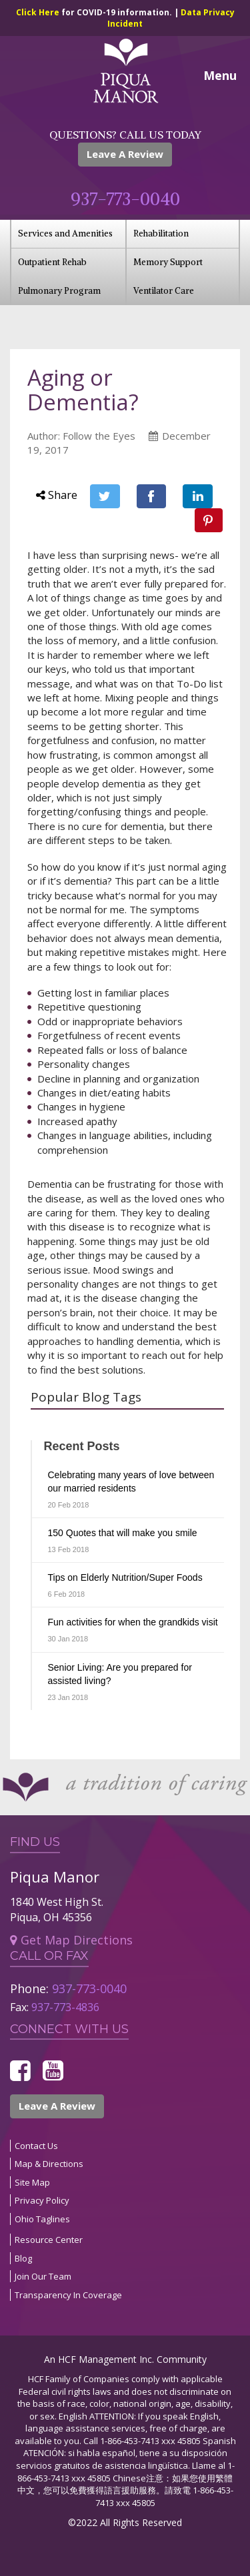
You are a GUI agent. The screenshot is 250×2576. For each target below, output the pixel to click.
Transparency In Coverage (68, 2295)
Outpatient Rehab (52, 262)
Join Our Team (43, 2276)
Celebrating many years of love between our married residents (131, 1482)
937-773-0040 (125, 199)
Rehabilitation (161, 233)
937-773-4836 (65, 2007)
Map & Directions (49, 2164)
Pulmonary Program (59, 290)
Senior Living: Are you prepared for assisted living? (120, 1674)
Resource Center (49, 2240)
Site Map (32, 2182)
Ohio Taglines (42, 2219)
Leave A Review (125, 154)
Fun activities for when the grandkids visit (133, 1622)
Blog (23, 2258)
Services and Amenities (65, 233)
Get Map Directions (71, 1940)
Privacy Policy (42, 2200)
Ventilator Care (163, 290)
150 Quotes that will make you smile (122, 1532)
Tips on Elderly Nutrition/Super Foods (125, 1577)
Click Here (38, 12)
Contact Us (36, 2146)
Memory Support (168, 262)
